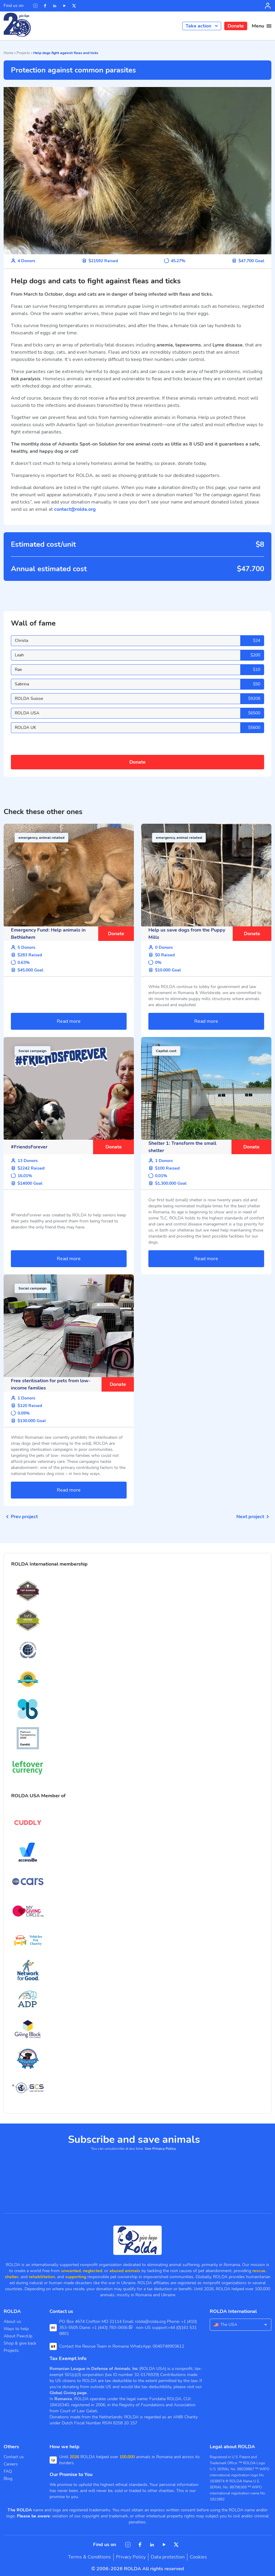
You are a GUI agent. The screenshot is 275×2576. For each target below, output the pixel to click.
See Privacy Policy (160, 2148)
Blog (8, 2478)
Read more (69, 1021)
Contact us (14, 2457)
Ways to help (16, 2329)
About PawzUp (18, 2336)
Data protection (168, 2557)
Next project (253, 1516)
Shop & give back (20, 2343)
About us (12, 2321)
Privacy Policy (131, 2557)
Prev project (21, 1516)
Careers (11, 2464)
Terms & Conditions (89, 2557)
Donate (236, 26)
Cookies (198, 2557)
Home (8, 52)
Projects (23, 52)
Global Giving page (68, 2393)
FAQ (8, 2471)
